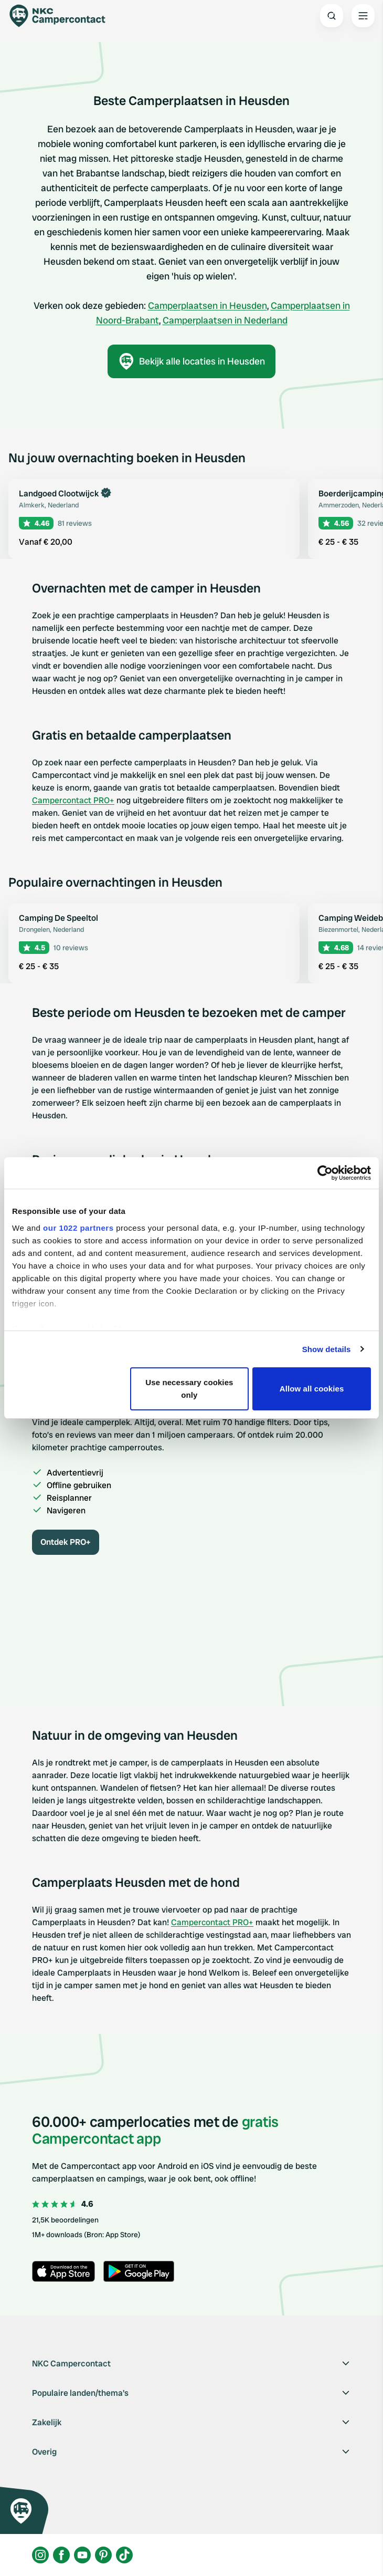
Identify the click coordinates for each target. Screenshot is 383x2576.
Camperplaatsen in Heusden (207, 305)
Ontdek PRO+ (65, 1541)
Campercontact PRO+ (73, 800)
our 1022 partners (78, 1227)
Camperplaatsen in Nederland (225, 320)
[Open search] (331, 15)
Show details (326, 1349)
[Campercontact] (63, 15)
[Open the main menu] (363, 15)
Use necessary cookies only (189, 1388)
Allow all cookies (312, 1388)
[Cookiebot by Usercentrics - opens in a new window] (325, 1173)
